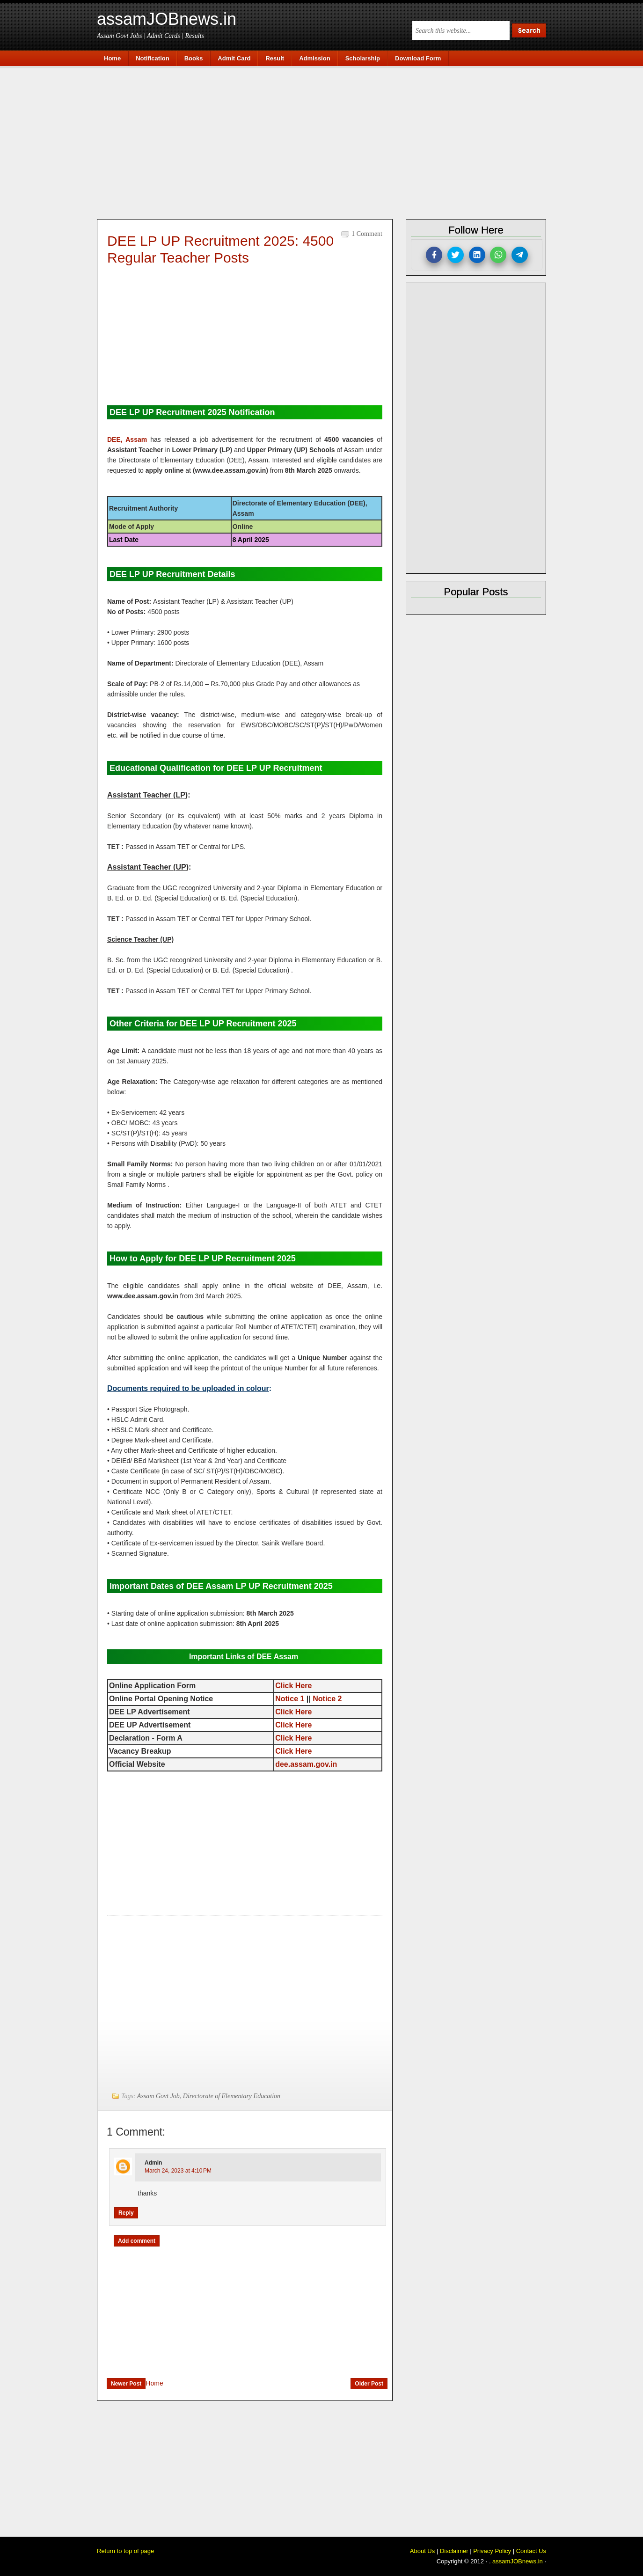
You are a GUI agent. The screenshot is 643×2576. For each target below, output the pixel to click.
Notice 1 (289, 1699)
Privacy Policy (492, 2550)
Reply (126, 2213)
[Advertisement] (326, 141)
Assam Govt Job (158, 2096)
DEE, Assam (127, 439)
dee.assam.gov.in (306, 1764)
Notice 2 (327, 1699)
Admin (153, 2162)
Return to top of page (125, 2550)
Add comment (136, 2241)
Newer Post (126, 2383)
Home (154, 2383)
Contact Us (531, 2550)
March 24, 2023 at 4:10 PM (178, 2170)
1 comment (366, 233)
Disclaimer (454, 2550)
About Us (422, 2550)
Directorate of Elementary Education (231, 2096)
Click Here (293, 1686)
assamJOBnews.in (166, 19)
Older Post (369, 2383)
